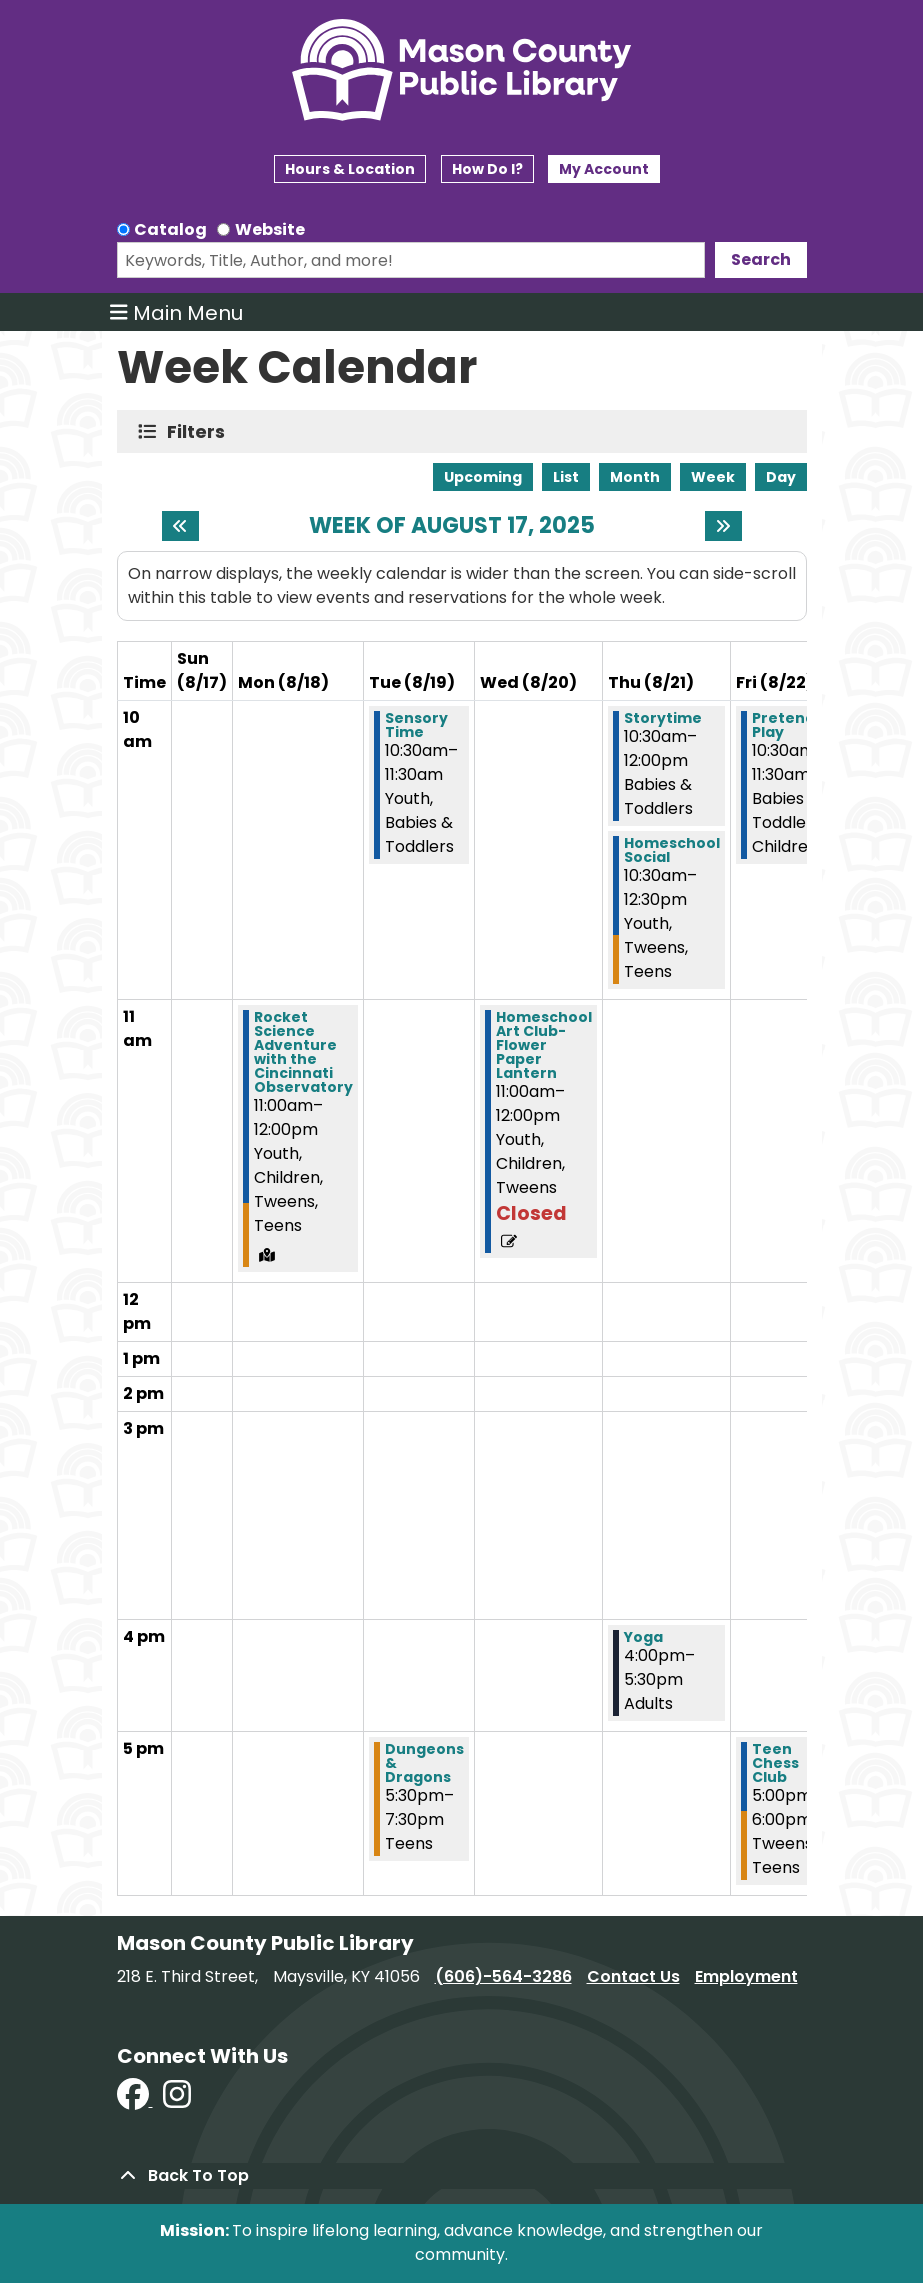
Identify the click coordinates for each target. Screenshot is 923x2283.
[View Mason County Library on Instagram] (177, 2100)
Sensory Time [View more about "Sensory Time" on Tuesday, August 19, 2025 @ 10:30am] (416, 725)
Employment (746, 1976)
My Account (604, 169)
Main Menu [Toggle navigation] (176, 312)
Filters (200, 431)
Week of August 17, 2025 (452, 526)
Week (713, 477)
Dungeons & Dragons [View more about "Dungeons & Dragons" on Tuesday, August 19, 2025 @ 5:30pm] (424, 1763)
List (566, 477)
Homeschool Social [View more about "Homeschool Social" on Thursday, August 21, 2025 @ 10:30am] (672, 850)
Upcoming (483, 477)
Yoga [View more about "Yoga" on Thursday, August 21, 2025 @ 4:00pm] (643, 1637)
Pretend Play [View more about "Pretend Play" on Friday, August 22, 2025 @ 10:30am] (783, 725)
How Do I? (487, 169)
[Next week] (723, 526)
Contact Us (633, 1976)
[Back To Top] (462, 2176)
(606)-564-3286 (503, 1976)
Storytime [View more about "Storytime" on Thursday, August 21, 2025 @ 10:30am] (663, 718)
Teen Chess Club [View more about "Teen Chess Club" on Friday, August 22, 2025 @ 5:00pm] (775, 1763)
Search (761, 259)
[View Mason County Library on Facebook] (135, 2100)
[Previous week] (180, 526)
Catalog (170, 229)
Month (635, 477)
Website (270, 229)
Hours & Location (350, 169)
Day (781, 477)
